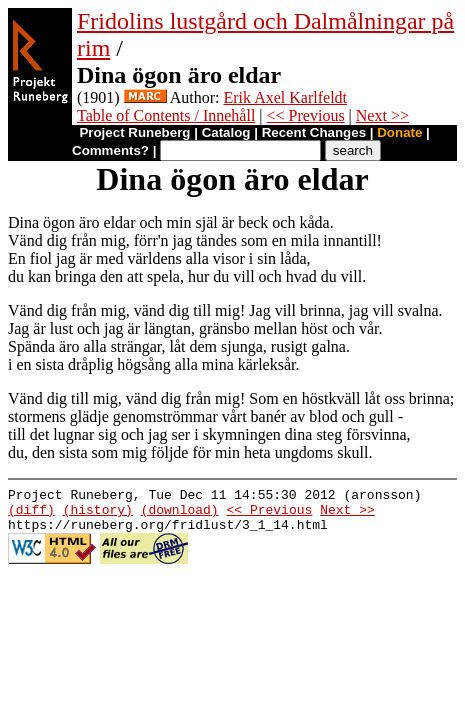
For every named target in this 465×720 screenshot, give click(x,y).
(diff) (31, 515)
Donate (399, 132)
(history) (98, 515)
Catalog (226, 132)
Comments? (110, 150)
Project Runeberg (134, 132)
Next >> (382, 115)
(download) (180, 515)
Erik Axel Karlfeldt (286, 97)
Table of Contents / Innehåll (166, 115)
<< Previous (306, 115)
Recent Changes (314, 132)
